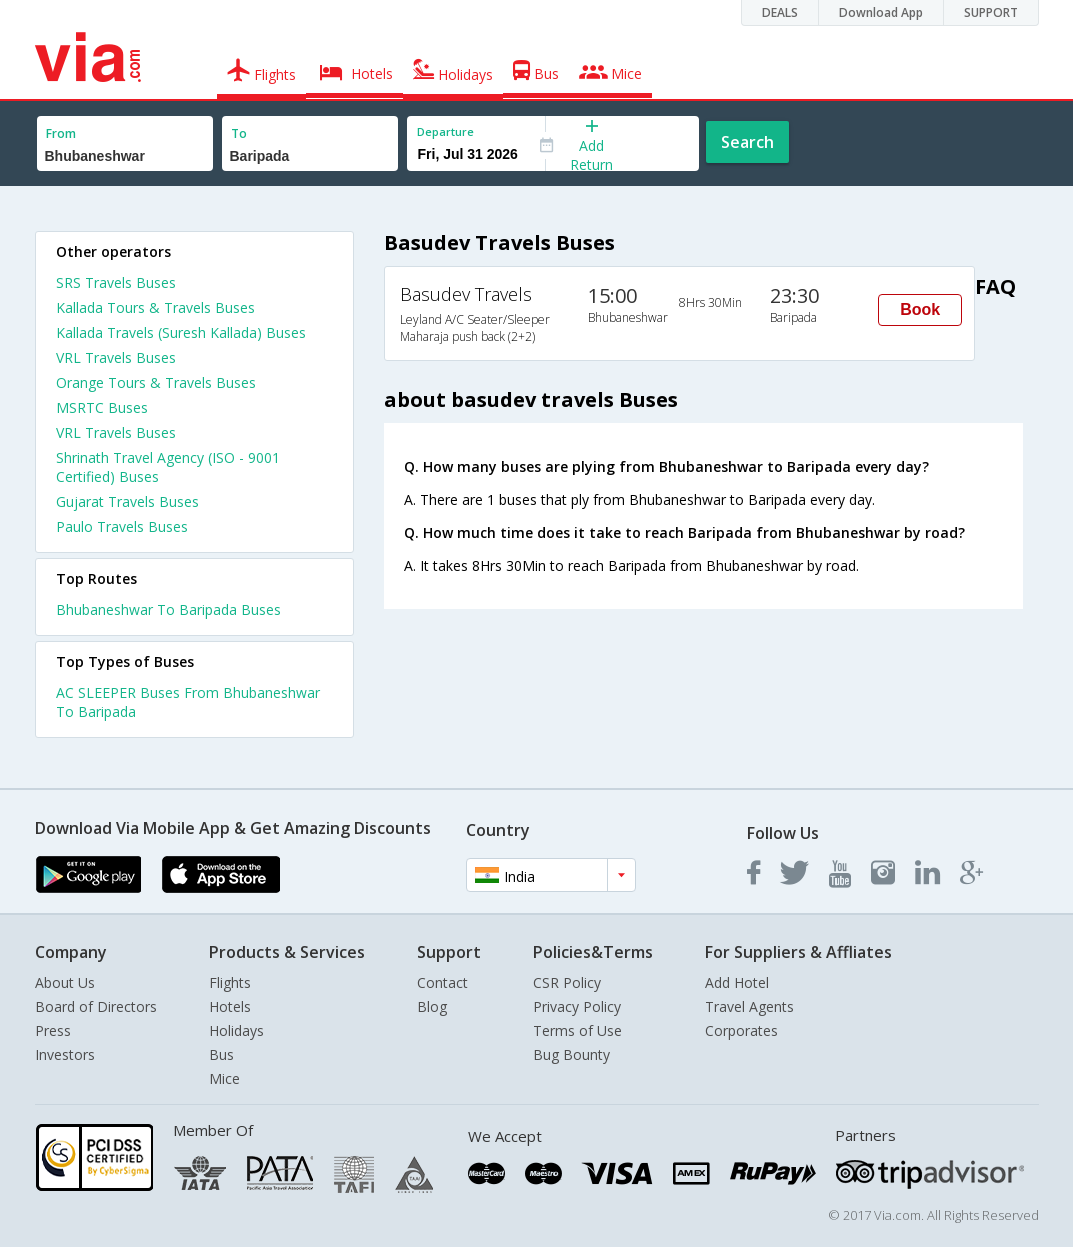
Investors (65, 1054)
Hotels (230, 1006)
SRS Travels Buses (116, 282)
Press (53, 1030)
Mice (224, 1078)
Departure (445, 131)
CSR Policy (567, 982)
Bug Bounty (571, 1054)
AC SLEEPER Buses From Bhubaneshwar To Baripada (188, 702)
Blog (432, 1006)
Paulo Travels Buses (122, 526)
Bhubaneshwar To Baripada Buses (168, 609)
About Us (65, 982)
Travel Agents (749, 1006)
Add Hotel (737, 982)
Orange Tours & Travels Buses (156, 382)
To (239, 133)
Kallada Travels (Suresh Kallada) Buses (181, 332)
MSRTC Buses (102, 407)
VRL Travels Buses (116, 357)
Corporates (741, 1030)
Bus (221, 1054)
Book (920, 309)
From (61, 133)
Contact (442, 982)
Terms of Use (577, 1030)
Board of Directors (96, 1006)
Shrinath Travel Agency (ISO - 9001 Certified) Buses (168, 467)
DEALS (780, 12)
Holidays (236, 1030)
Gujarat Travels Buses (127, 501)
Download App (881, 12)
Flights (230, 982)
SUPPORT (991, 12)
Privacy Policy (577, 1006)
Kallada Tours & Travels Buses (155, 307)
